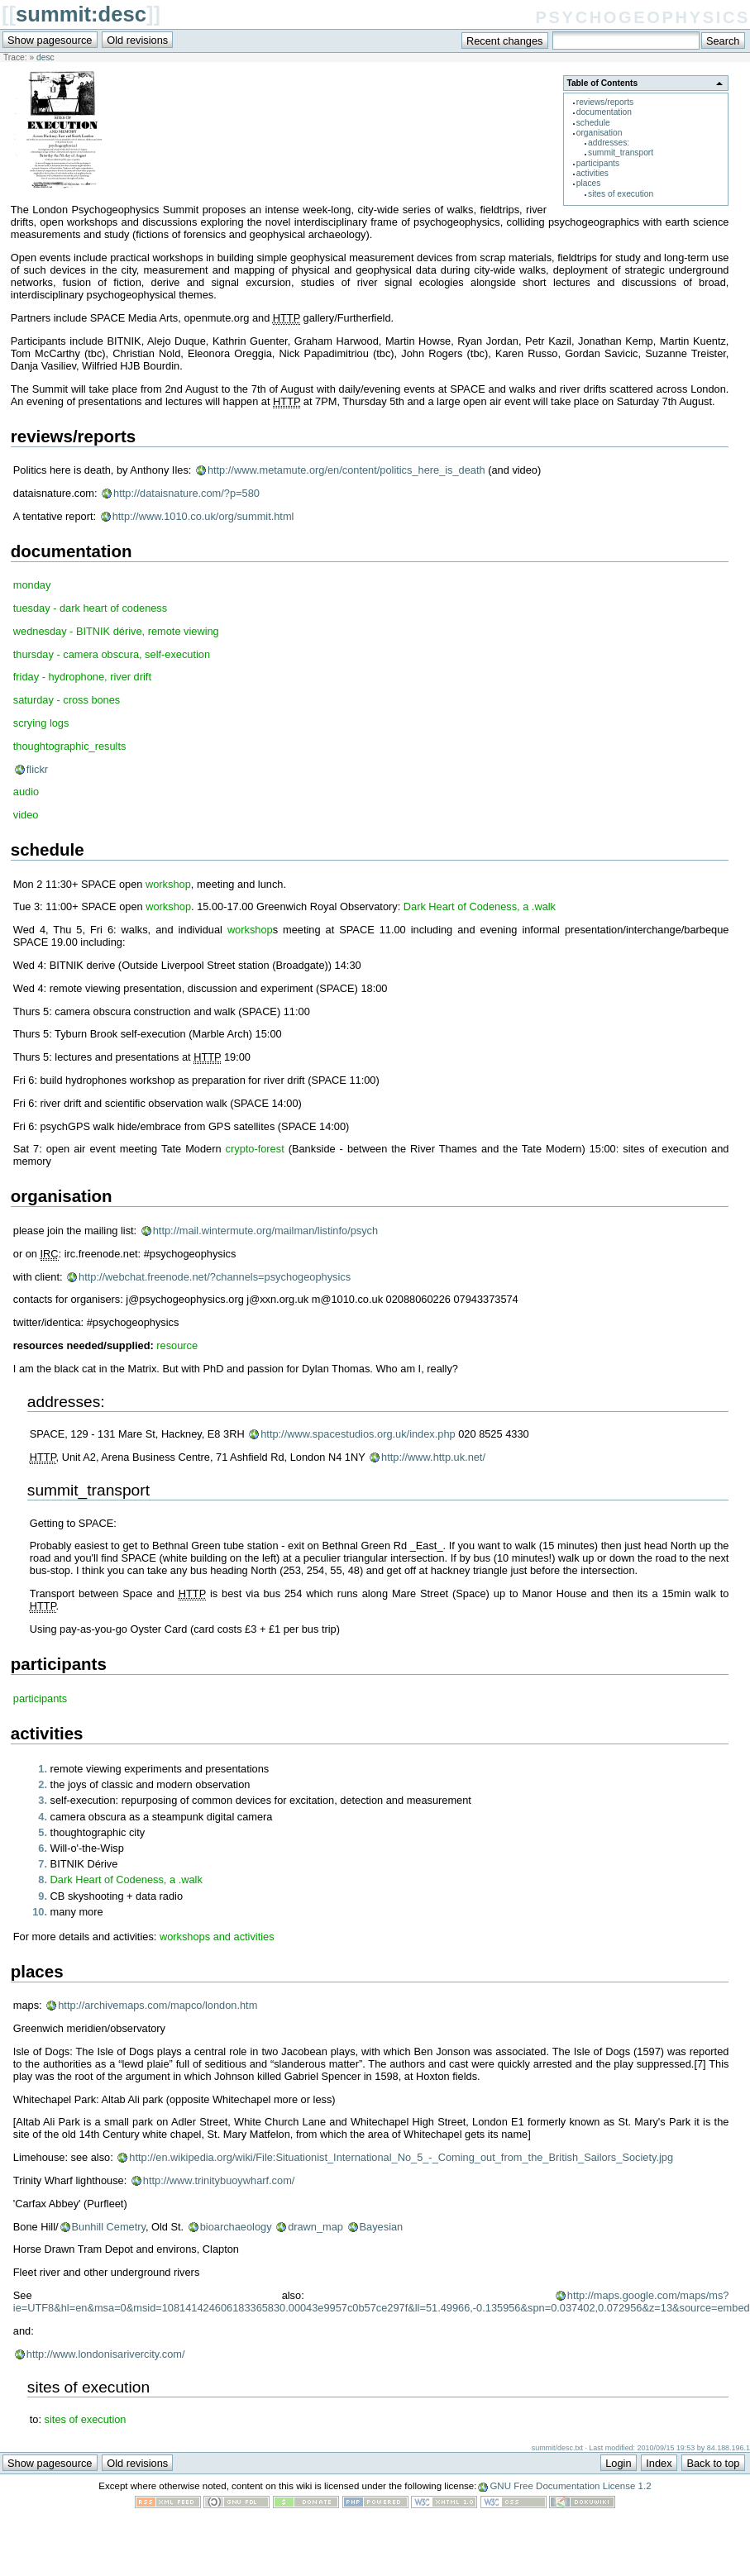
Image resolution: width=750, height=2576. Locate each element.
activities (592, 173)
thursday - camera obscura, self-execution (111, 654)
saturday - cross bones (66, 700)
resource (177, 1345)
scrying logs (41, 723)
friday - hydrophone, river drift (82, 676)
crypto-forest (255, 1149)
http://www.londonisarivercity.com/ (105, 2354)
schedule (593, 122)
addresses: (608, 142)
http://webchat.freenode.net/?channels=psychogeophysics (215, 1277)
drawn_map (315, 2227)
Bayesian (382, 2227)
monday (32, 585)
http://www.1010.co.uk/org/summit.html (203, 516)
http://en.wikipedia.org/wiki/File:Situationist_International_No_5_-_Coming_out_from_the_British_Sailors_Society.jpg (401, 2157)
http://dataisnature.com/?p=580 (186, 493)
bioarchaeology (236, 2227)
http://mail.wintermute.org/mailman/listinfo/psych (265, 1230)
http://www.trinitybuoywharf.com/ (219, 2180)
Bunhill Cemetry (109, 2227)
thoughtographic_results (70, 746)
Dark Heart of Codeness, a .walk (480, 906)
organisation (599, 132)
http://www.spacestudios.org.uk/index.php (357, 1434)
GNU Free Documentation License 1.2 (570, 2486)
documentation (604, 112)
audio (26, 791)
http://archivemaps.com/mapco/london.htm (157, 2005)
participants (597, 163)
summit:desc (81, 14)
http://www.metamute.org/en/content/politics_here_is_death (346, 470)
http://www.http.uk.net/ (433, 1457)
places (588, 183)
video (26, 815)
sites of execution (620, 193)
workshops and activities (217, 1936)
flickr (37, 769)
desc (45, 57)
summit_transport (620, 152)
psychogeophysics (643, 15)
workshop (168, 884)
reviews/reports (604, 102)
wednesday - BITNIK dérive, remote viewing (116, 631)
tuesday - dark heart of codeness (90, 608)
